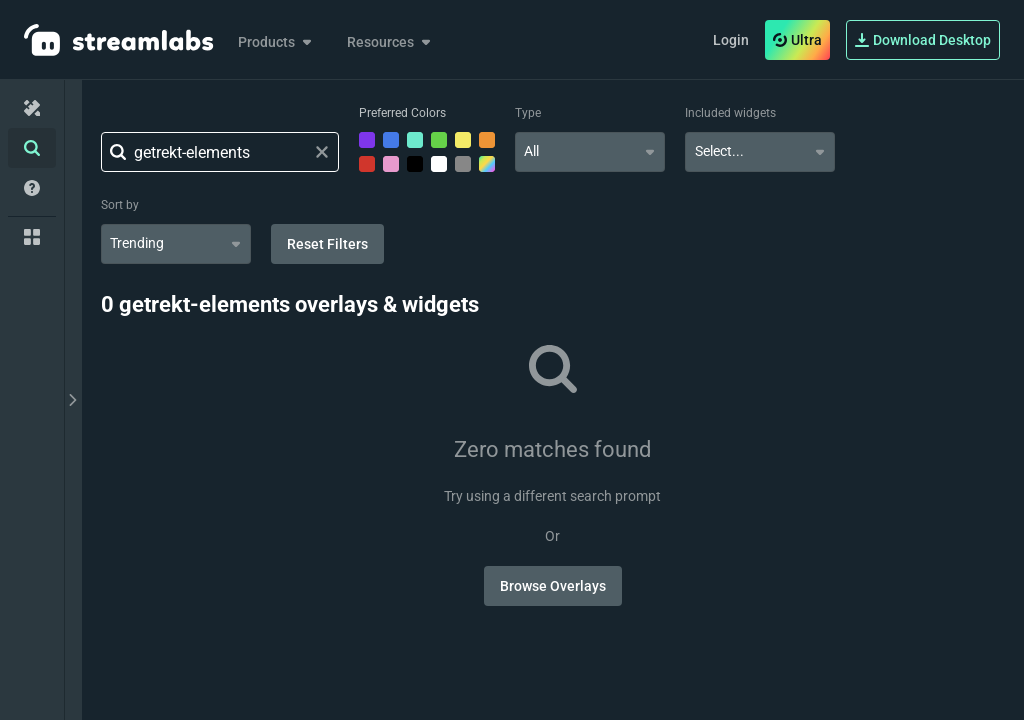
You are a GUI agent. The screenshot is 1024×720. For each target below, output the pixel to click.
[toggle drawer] (73, 400)
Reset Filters (327, 244)
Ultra (797, 40)
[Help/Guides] (32, 188)
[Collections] (32, 237)
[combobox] (590, 152)
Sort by (120, 205)
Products (276, 42)
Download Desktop (923, 40)
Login (731, 40)
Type (528, 113)
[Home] (32, 108)
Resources (390, 42)
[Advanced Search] (32, 148)
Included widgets (730, 113)
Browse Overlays (553, 586)
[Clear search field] (322, 152)
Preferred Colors (402, 113)
